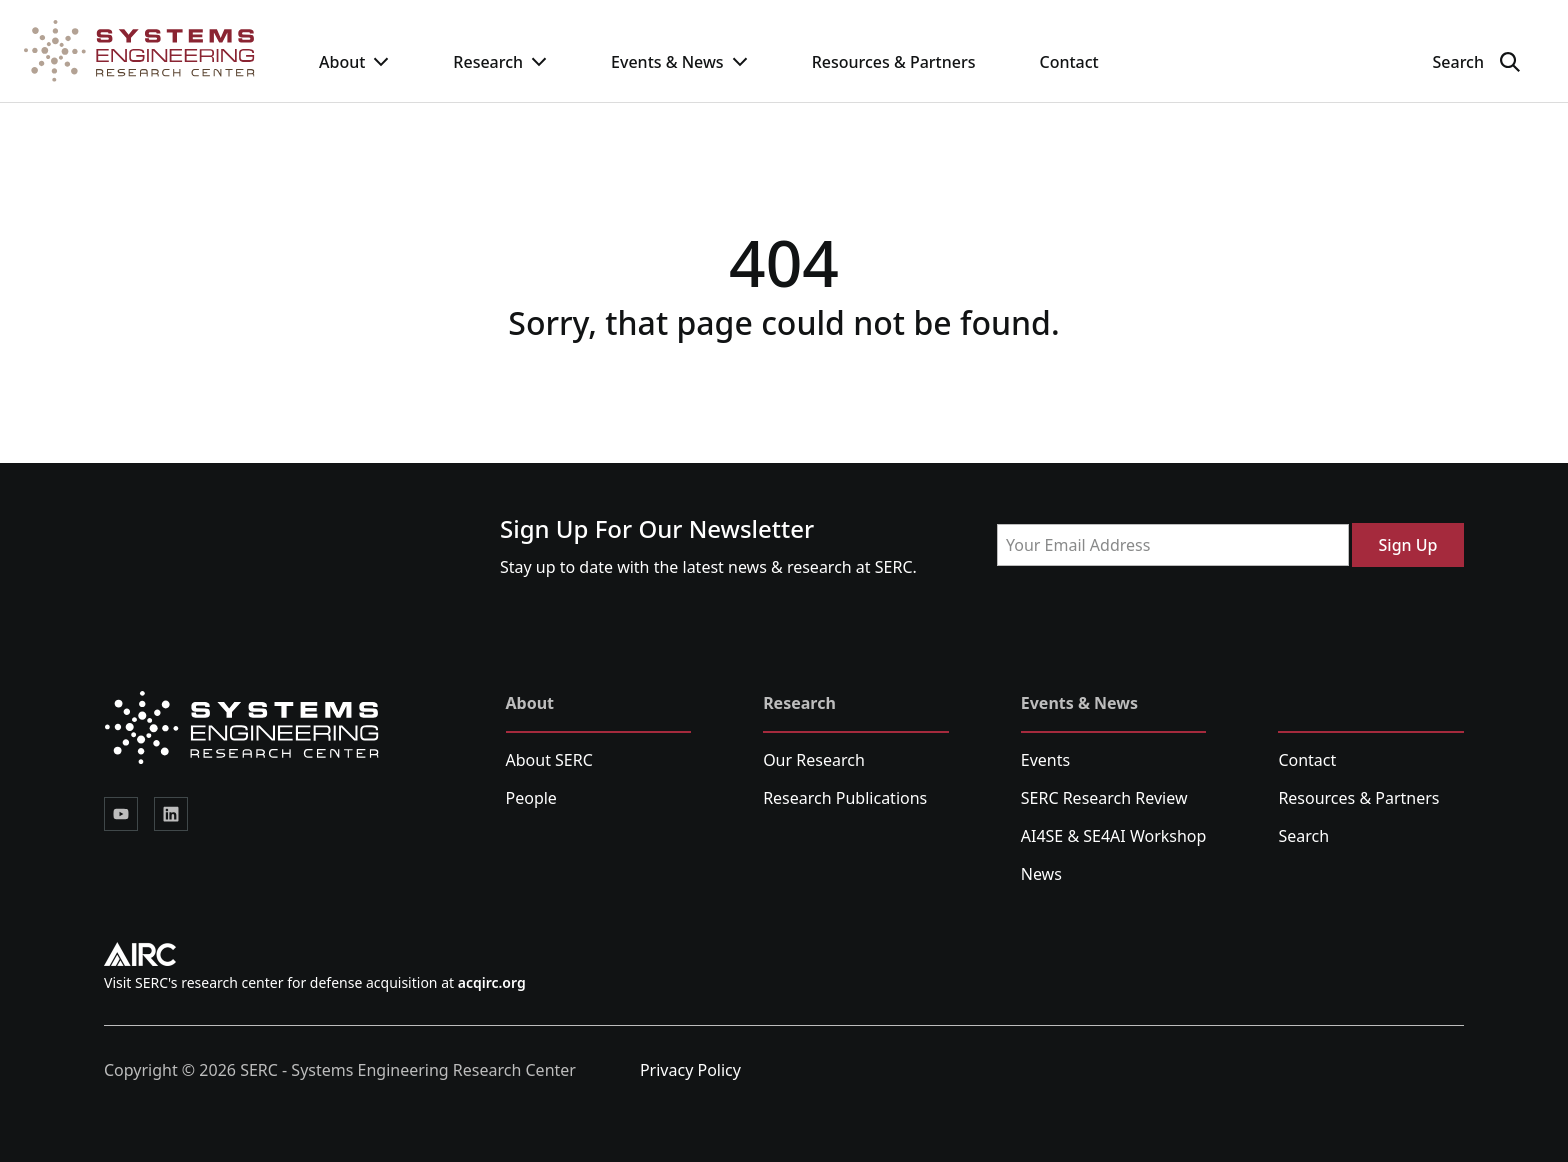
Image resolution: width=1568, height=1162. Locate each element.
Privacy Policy (690, 1070)
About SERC (549, 760)
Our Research (814, 760)
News (1041, 874)
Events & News (679, 62)
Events (1045, 760)
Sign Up (1408, 545)
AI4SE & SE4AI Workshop (1114, 836)
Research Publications (845, 798)
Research (500, 62)
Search (1303, 836)
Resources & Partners (894, 62)
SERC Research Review (1104, 798)
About (354, 62)
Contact (1068, 62)
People (531, 798)
